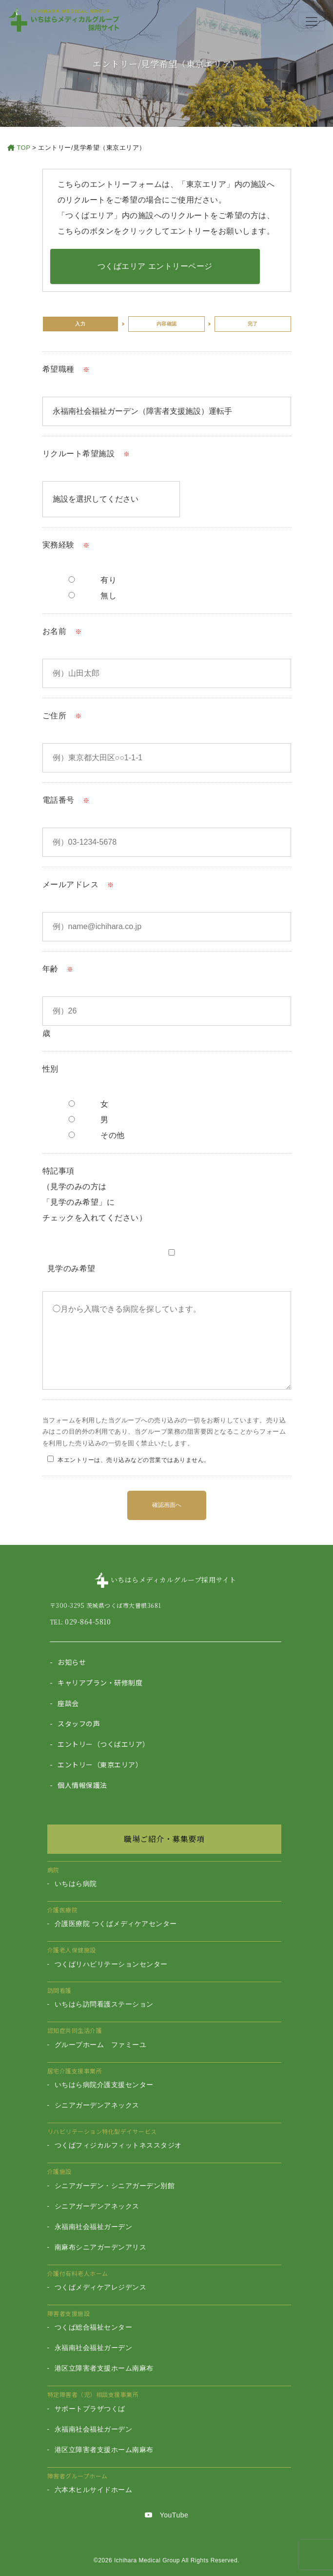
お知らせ (72, 1662)
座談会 (68, 1703)
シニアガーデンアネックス (97, 2105)
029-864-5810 (88, 1621)
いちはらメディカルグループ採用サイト (173, 1579)
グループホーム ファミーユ (101, 2045)
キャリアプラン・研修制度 (100, 1682)
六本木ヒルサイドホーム (94, 2490)
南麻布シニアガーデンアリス (101, 2247)
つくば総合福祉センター (94, 2327)
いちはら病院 (76, 1883)
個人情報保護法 (82, 1785)
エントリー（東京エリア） (100, 1764)
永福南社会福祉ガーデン (94, 2227)
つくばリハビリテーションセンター (111, 1964)
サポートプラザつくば (90, 2409)
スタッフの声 (79, 1723)
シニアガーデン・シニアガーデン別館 (115, 2186)
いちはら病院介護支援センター (104, 2085)
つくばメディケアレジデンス (101, 2287)
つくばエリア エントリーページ (155, 266)
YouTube (167, 2515)
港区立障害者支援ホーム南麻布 (104, 2368)
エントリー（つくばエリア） (104, 1744)
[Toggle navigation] (311, 21)
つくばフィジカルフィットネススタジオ (118, 2145)
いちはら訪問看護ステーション (104, 2004)
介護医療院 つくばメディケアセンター (116, 1923)
